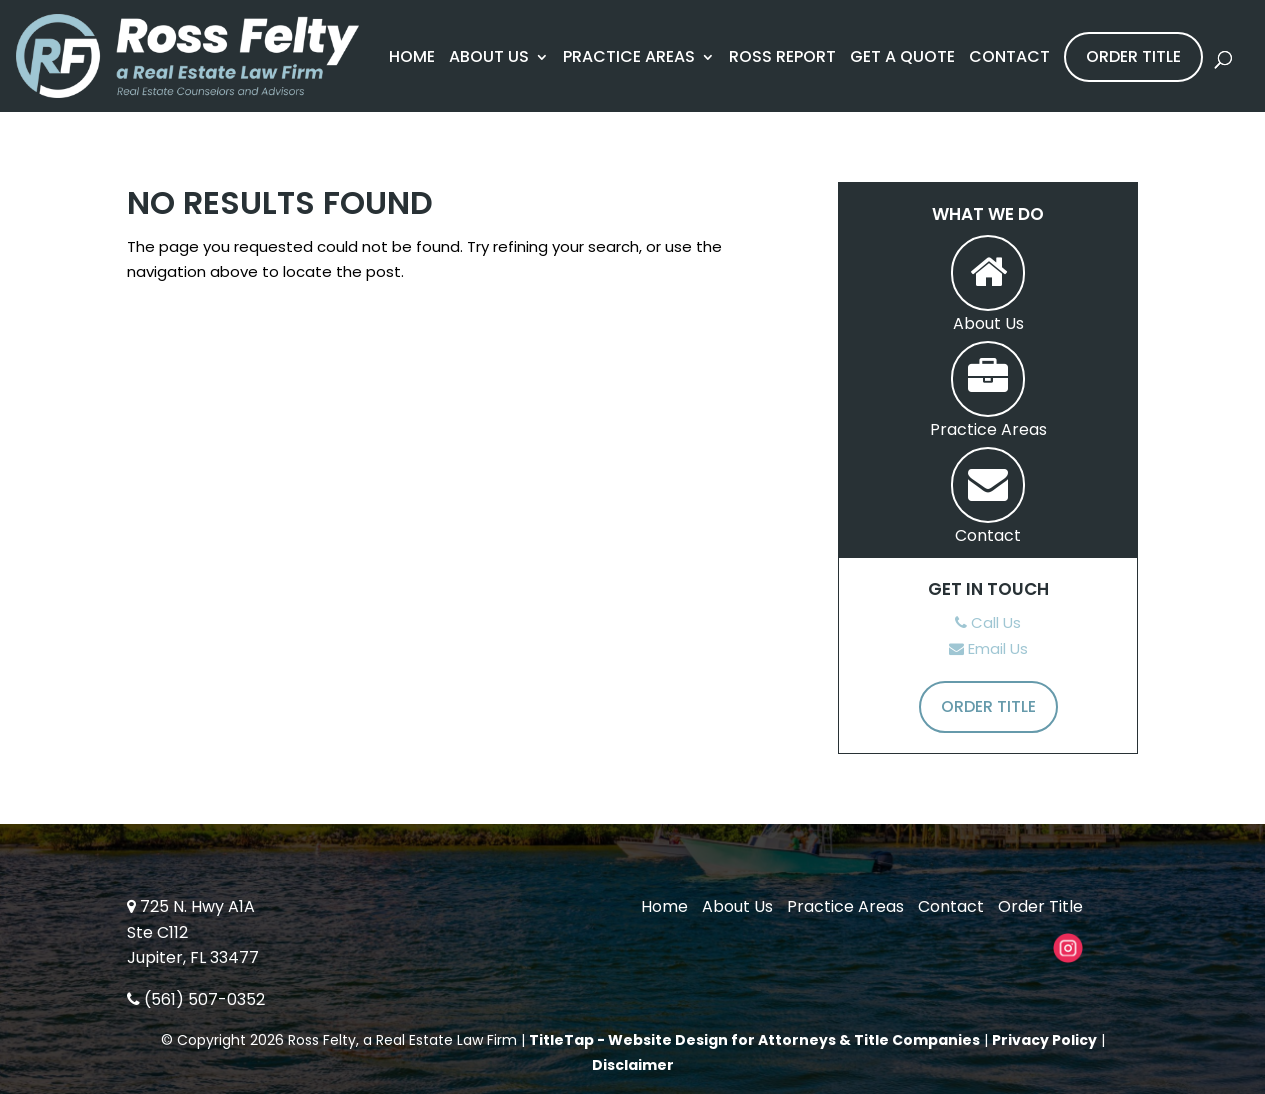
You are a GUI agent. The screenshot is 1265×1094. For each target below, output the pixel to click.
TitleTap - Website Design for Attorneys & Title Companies (754, 1040)
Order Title (1133, 56)
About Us (489, 59)
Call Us (988, 622)
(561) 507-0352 (196, 999)
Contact (1009, 59)
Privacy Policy (1044, 1040)
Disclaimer (633, 1065)
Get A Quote (902, 59)
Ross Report (782, 59)
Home (412, 59)
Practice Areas (629, 59)
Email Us (988, 648)
